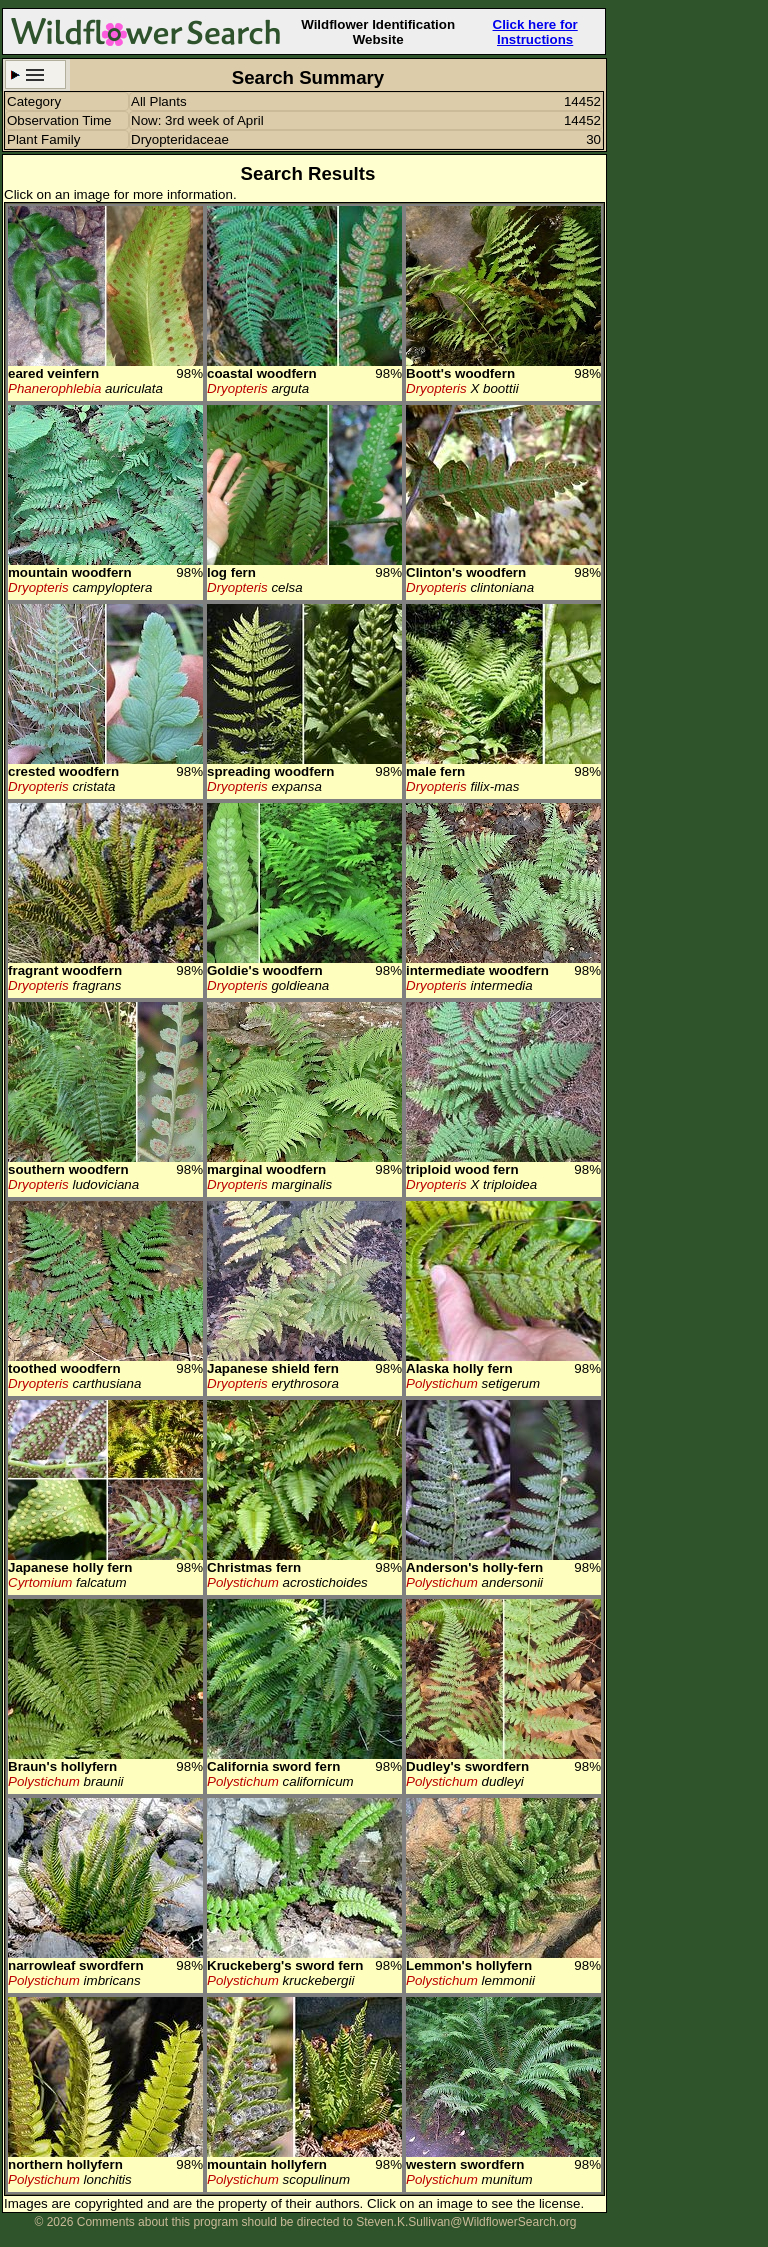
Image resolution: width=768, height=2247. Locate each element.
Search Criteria (35, 74)
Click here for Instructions (535, 32)
